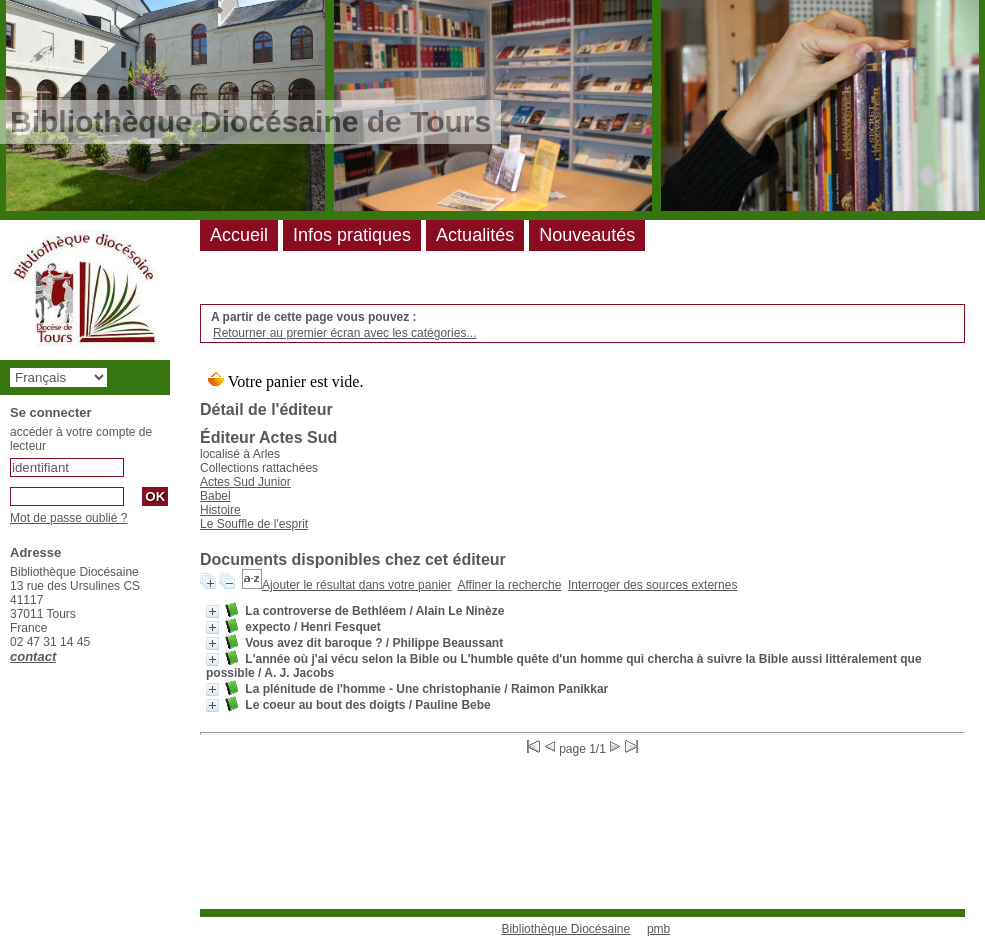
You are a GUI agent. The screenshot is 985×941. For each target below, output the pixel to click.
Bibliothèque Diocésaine (565, 929)
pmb (658, 929)
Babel (215, 496)
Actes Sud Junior (245, 482)
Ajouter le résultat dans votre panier (356, 585)
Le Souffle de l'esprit (254, 524)
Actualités (475, 235)
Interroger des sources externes (652, 585)
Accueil (239, 235)
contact (33, 656)
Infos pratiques (352, 235)
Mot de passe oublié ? (68, 518)
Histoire (220, 510)
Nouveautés (587, 235)
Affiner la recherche (510, 585)
